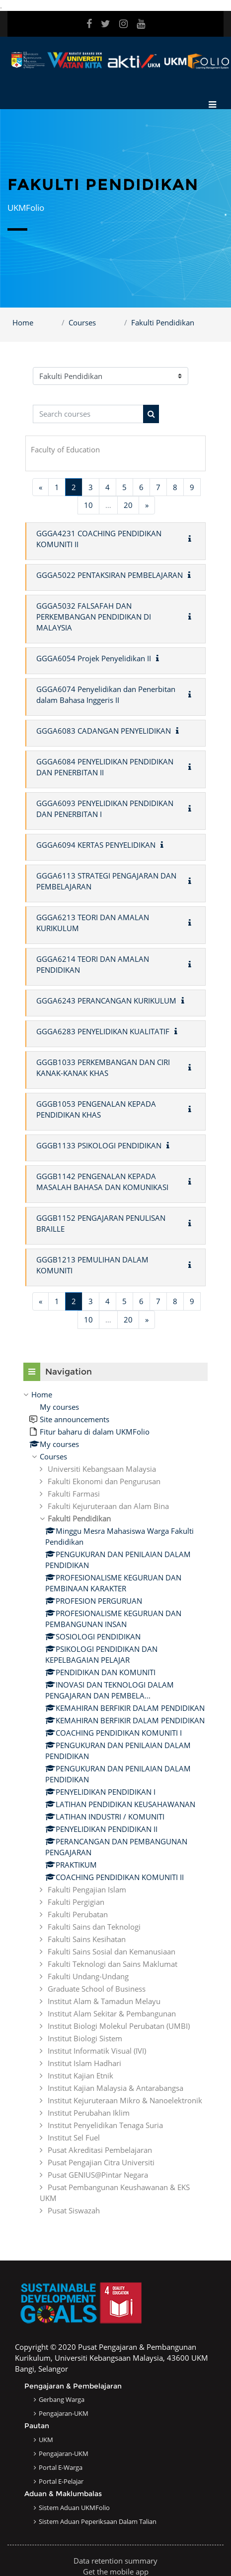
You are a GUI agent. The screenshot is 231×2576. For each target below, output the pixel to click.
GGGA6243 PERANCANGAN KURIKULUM (106, 1000)
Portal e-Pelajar (61, 2481)
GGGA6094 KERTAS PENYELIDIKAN (95, 845)
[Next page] (147, 505)
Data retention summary (115, 2561)
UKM (46, 2439)
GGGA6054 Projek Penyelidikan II (93, 658)
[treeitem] (115, 1802)
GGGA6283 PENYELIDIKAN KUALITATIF (102, 1031)
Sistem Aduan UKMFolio (74, 2507)
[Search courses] (88, 414)
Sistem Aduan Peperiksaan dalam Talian (97, 2521)
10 (88, 505)
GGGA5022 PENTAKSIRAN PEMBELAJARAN (109, 575)
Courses (82, 322)
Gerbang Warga (61, 2399)
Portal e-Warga (60, 2467)
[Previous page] (40, 487)
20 (128, 505)
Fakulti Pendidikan (162, 322)
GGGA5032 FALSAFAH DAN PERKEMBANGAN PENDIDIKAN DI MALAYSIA (93, 616)
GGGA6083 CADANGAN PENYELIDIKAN (103, 731)
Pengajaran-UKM (63, 2413)
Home (22, 322)
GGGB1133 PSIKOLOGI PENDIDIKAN (98, 1145)
